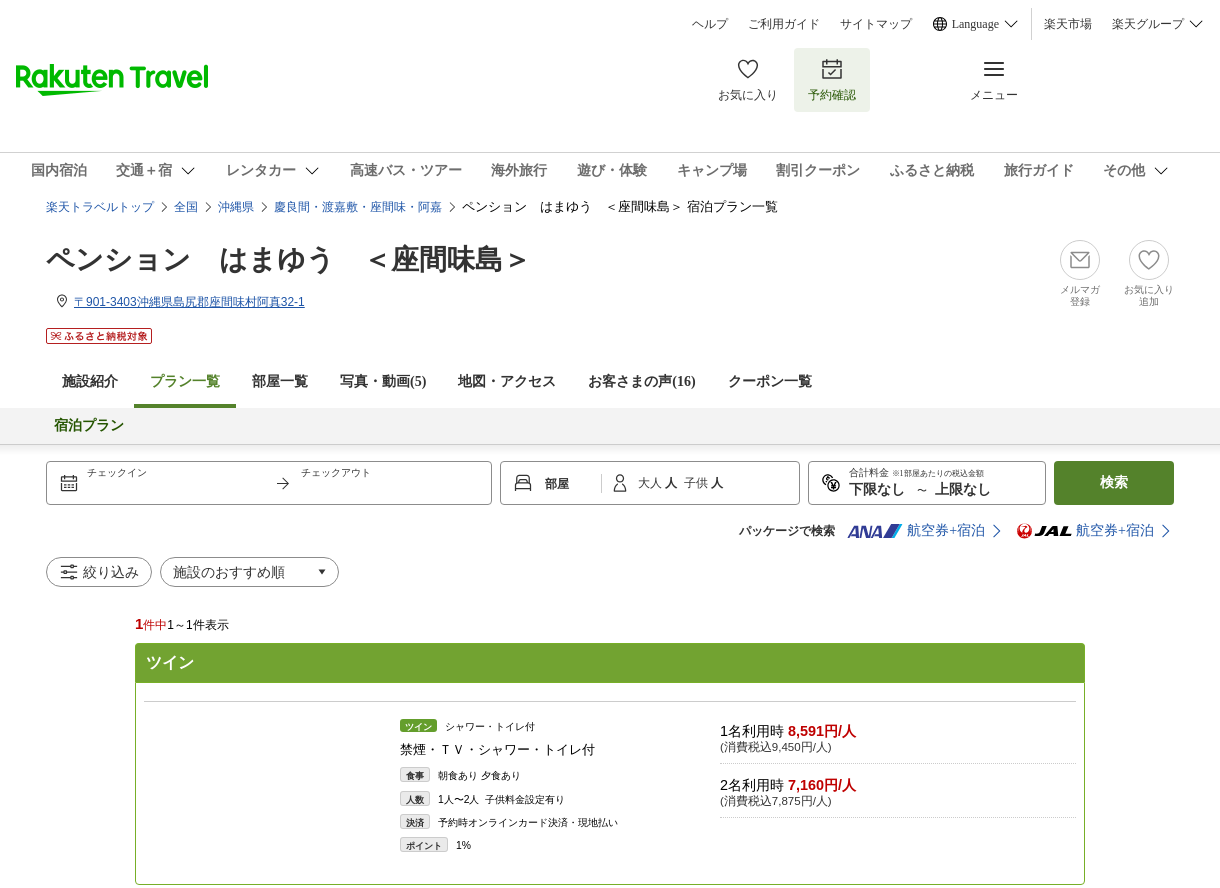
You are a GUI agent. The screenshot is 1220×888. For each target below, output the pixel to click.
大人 (651, 483)
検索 (1114, 482)
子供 (697, 483)
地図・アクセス (507, 381)
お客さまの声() (641, 381)
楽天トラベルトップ (100, 207)
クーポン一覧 (770, 381)
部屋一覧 (280, 381)
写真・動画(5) (383, 381)
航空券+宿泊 (916, 531)
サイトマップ (876, 24)
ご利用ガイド (784, 24)
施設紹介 (90, 381)
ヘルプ (710, 24)
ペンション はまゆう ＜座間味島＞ (288, 259)
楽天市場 (1068, 24)
